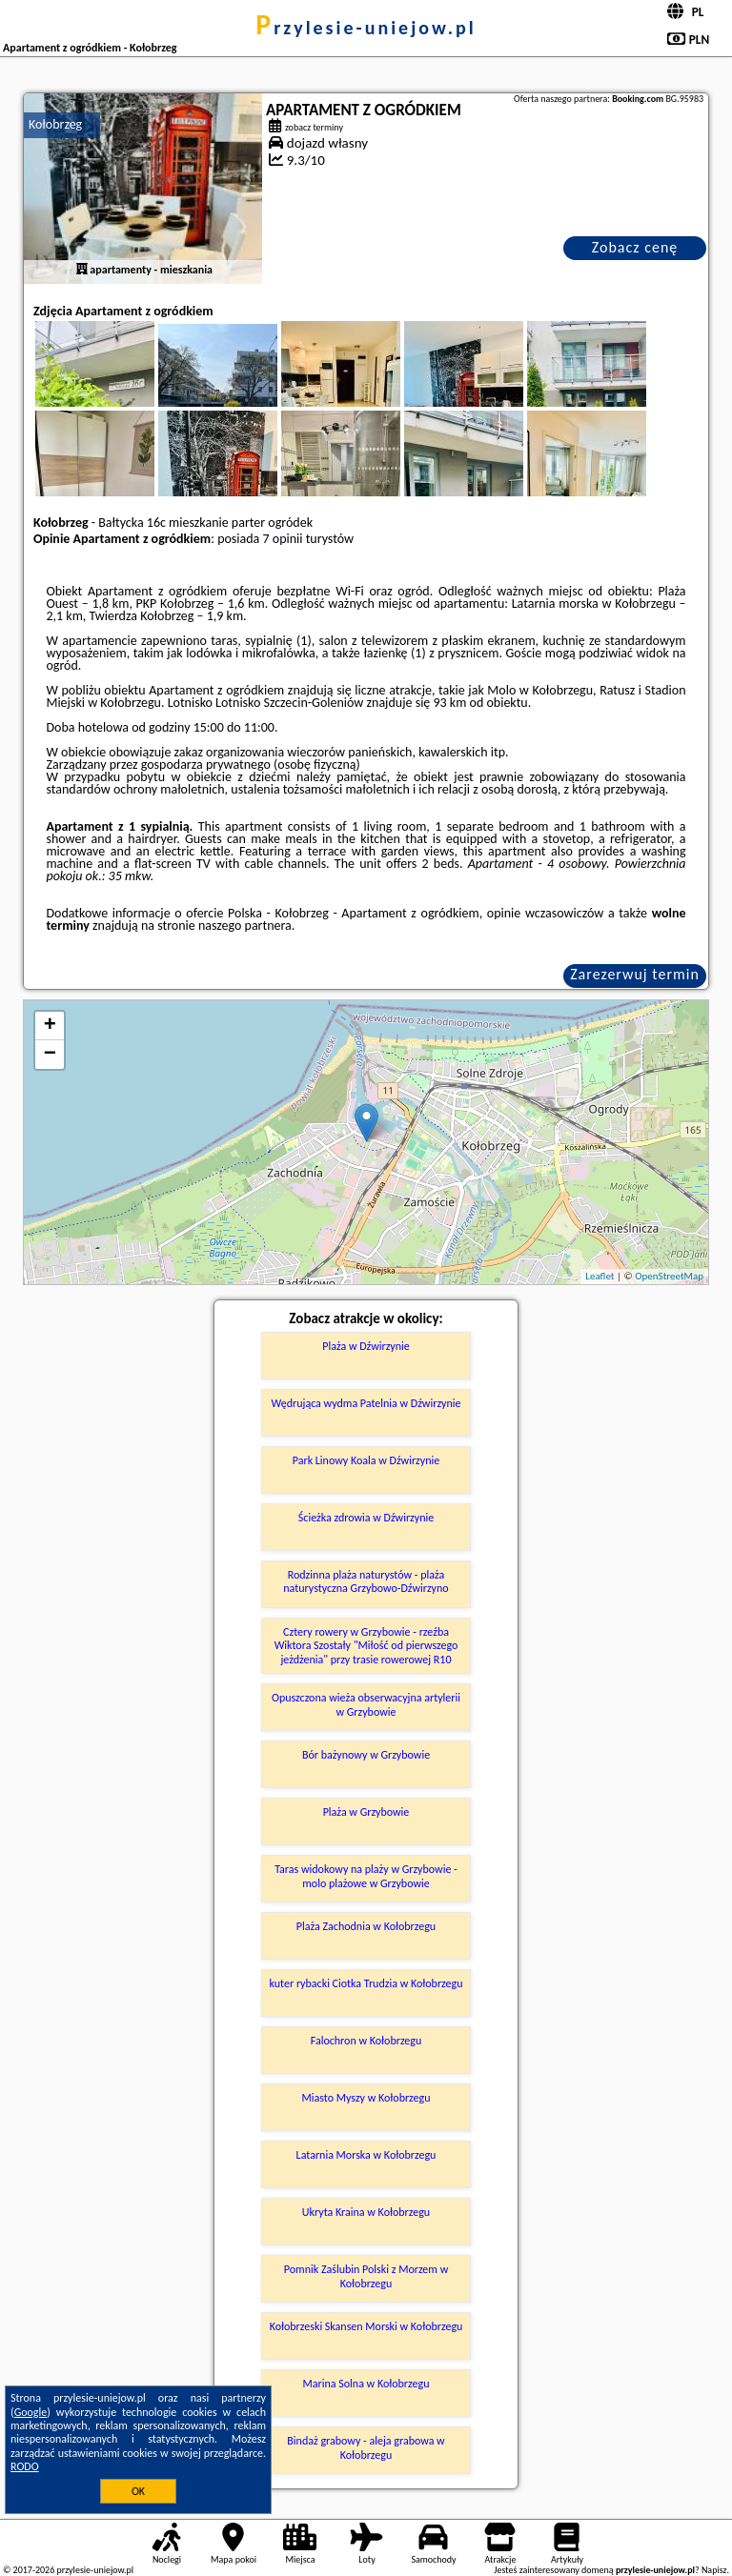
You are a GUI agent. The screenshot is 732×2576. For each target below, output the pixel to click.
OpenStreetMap (669, 1276)
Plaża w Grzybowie (366, 1812)
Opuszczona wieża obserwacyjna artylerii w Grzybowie (366, 1704)
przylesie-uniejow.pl (365, 27)
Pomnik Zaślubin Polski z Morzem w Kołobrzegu (366, 2276)
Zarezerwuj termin (635, 974)
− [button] (50, 1054)
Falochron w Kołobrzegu (366, 2040)
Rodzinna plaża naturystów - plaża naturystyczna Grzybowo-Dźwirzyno (365, 1581)
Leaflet (599, 1276)
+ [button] (50, 1026)
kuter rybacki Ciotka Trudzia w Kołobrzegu (366, 1983)
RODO (24, 2466)
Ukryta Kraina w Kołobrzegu (366, 2212)
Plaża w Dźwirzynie (366, 1346)
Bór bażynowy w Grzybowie (366, 1754)
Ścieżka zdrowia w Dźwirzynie (366, 1517)
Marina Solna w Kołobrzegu (366, 2383)
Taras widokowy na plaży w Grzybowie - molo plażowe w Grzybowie (366, 1875)
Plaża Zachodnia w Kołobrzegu (366, 1926)
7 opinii (283, 539)
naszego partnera (245, 925)
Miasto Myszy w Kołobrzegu (365, 2097)
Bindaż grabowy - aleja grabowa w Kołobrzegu (365, 2447)
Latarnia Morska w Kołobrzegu (366, 2155)
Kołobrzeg (55, 124)
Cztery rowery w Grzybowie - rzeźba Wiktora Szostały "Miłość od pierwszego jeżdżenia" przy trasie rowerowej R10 (366, 1645)
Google (31, 2412)
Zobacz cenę (635, 247)
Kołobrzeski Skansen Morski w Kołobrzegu (366, 2326)
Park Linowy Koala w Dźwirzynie (366, 1460)
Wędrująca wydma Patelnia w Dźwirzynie (366, 1403)
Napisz (714, 2570)
